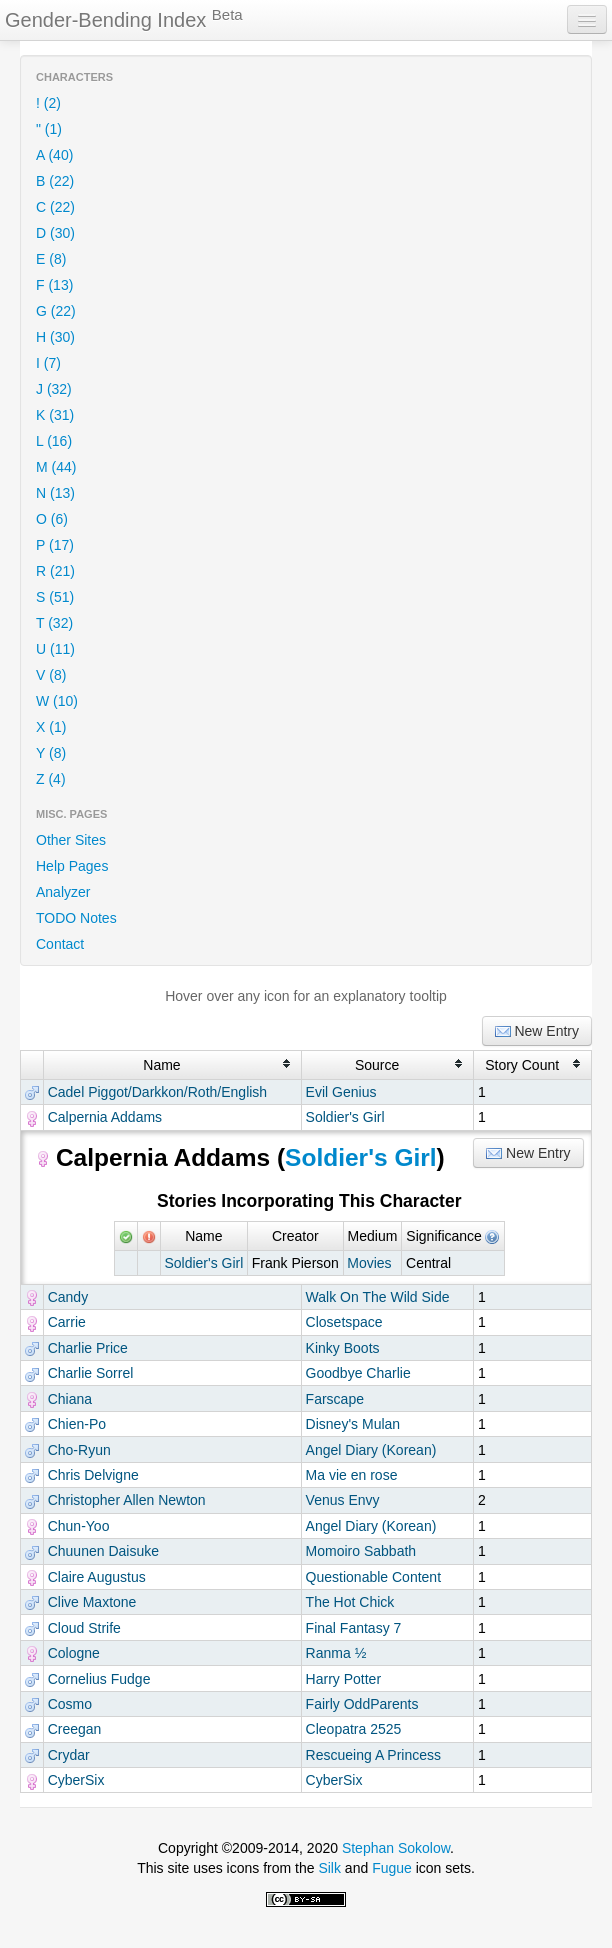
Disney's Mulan (353, 1424)
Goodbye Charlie (358, 1373)
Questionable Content (373, 1577)
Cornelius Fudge (99, 1679)
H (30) (55, 337)
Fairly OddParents (362, 1704)
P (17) (55, 545)
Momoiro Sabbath (361, 1551)
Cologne (74, 1653)
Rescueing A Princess (373, 1755)
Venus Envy (343, 1500)
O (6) (52, 519)
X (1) (51, 727)
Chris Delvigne (93, 1475)
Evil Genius (341, 1092)
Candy (68, 1297)
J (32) (54, 389)
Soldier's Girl (345, 1117)
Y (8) (51, 753)
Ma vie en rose (352, 1475)
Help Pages (72, 866)
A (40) (54, 155)
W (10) (57, 701)
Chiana (70, 1399)
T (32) (54, 623)
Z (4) (51, 779)
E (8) (51, 259)
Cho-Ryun (79, 1450)
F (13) (54, 285)
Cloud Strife (84, 1628)
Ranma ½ (336, 1653)
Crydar (69, 1755)
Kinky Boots (343, 1348)
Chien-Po (77, 1424)
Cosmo (70, 1704)
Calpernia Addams (105, 1117)
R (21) (55, 571)
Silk (329, 1868)
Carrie (67, 1322)
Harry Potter (343, 1679)
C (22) (55, 207)
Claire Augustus (97, 1577)
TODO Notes (76, 918)
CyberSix (76, 1780)
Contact (60, 944)
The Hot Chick (350, 1602)
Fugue (392, 1868)
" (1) (49, 129)
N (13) (55, 493)
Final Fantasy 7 (354, 1628)
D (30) (55, 233)
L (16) (54, 441)
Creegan (75, 1729)
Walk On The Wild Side (378, 1297)
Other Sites (71, 840)
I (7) (48, 363)
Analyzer (63, 892)
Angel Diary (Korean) (371, 1450)
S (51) (55, 597)
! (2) (48, 103)
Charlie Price (88, 1348)
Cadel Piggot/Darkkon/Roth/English (157, 1092)
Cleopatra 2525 (354, 1729)
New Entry (537, 1031)
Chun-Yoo (79, 1526)
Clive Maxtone (92, 1602)
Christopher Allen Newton (127, 1500)
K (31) (55, 415)
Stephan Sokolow (396, 1848)
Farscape (335, 1399)
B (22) (55, 181)
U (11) (55, 649)
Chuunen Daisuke (103, 1551)
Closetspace (344, 1322)
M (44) (56, 467)
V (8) (51, 675)
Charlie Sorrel (91, 1373)
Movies (369, 1263)
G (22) (56, 311)
